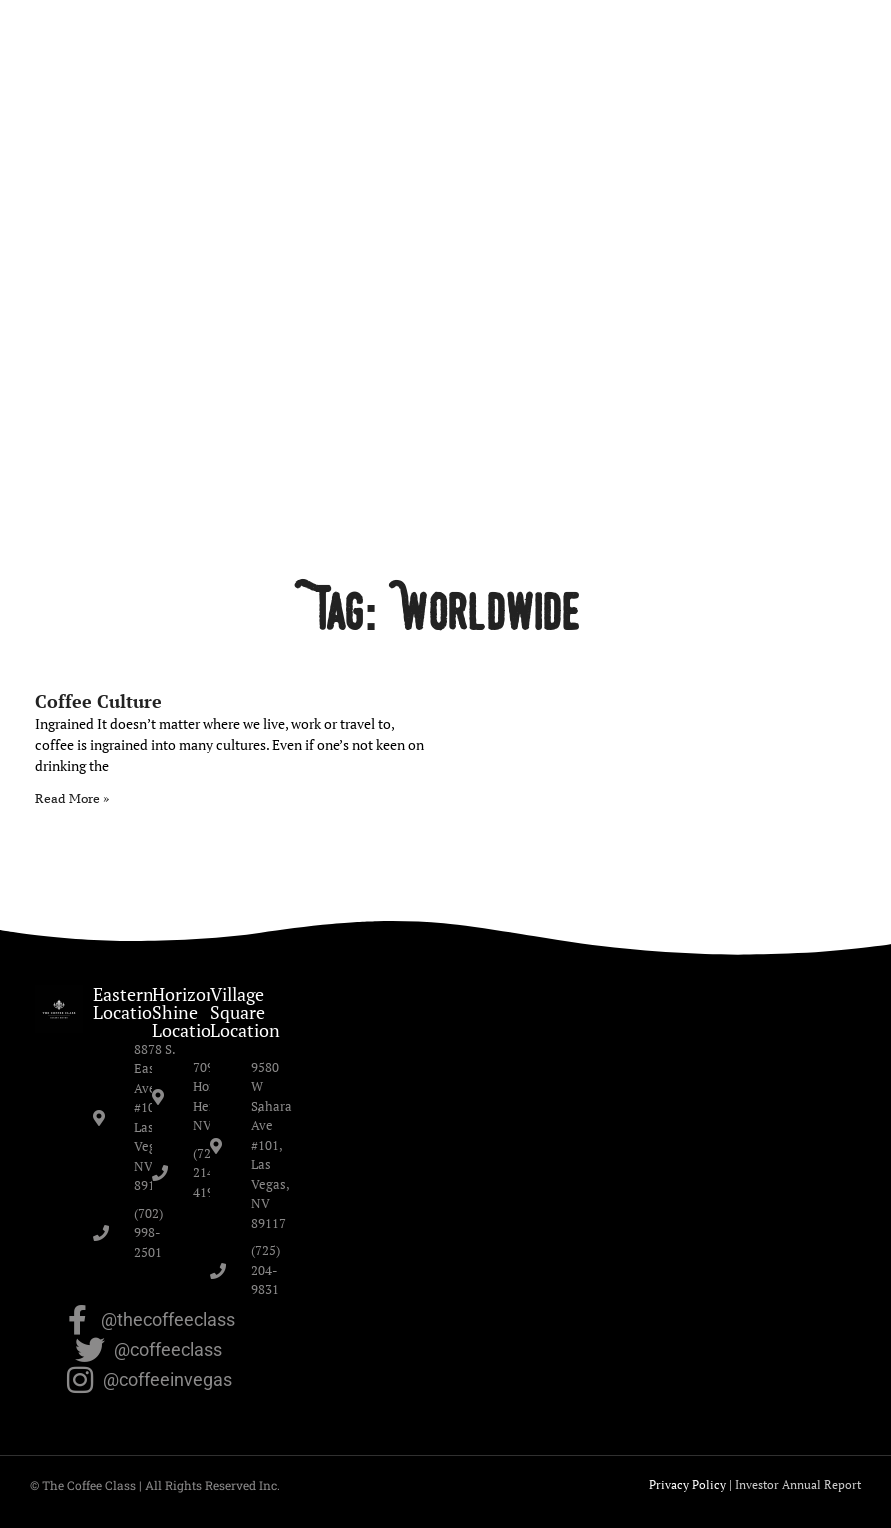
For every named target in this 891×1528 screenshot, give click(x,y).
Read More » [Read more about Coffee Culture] (72, 798)
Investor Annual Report (798, 1484)
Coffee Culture (98, 701)
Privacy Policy (687, 1484)
